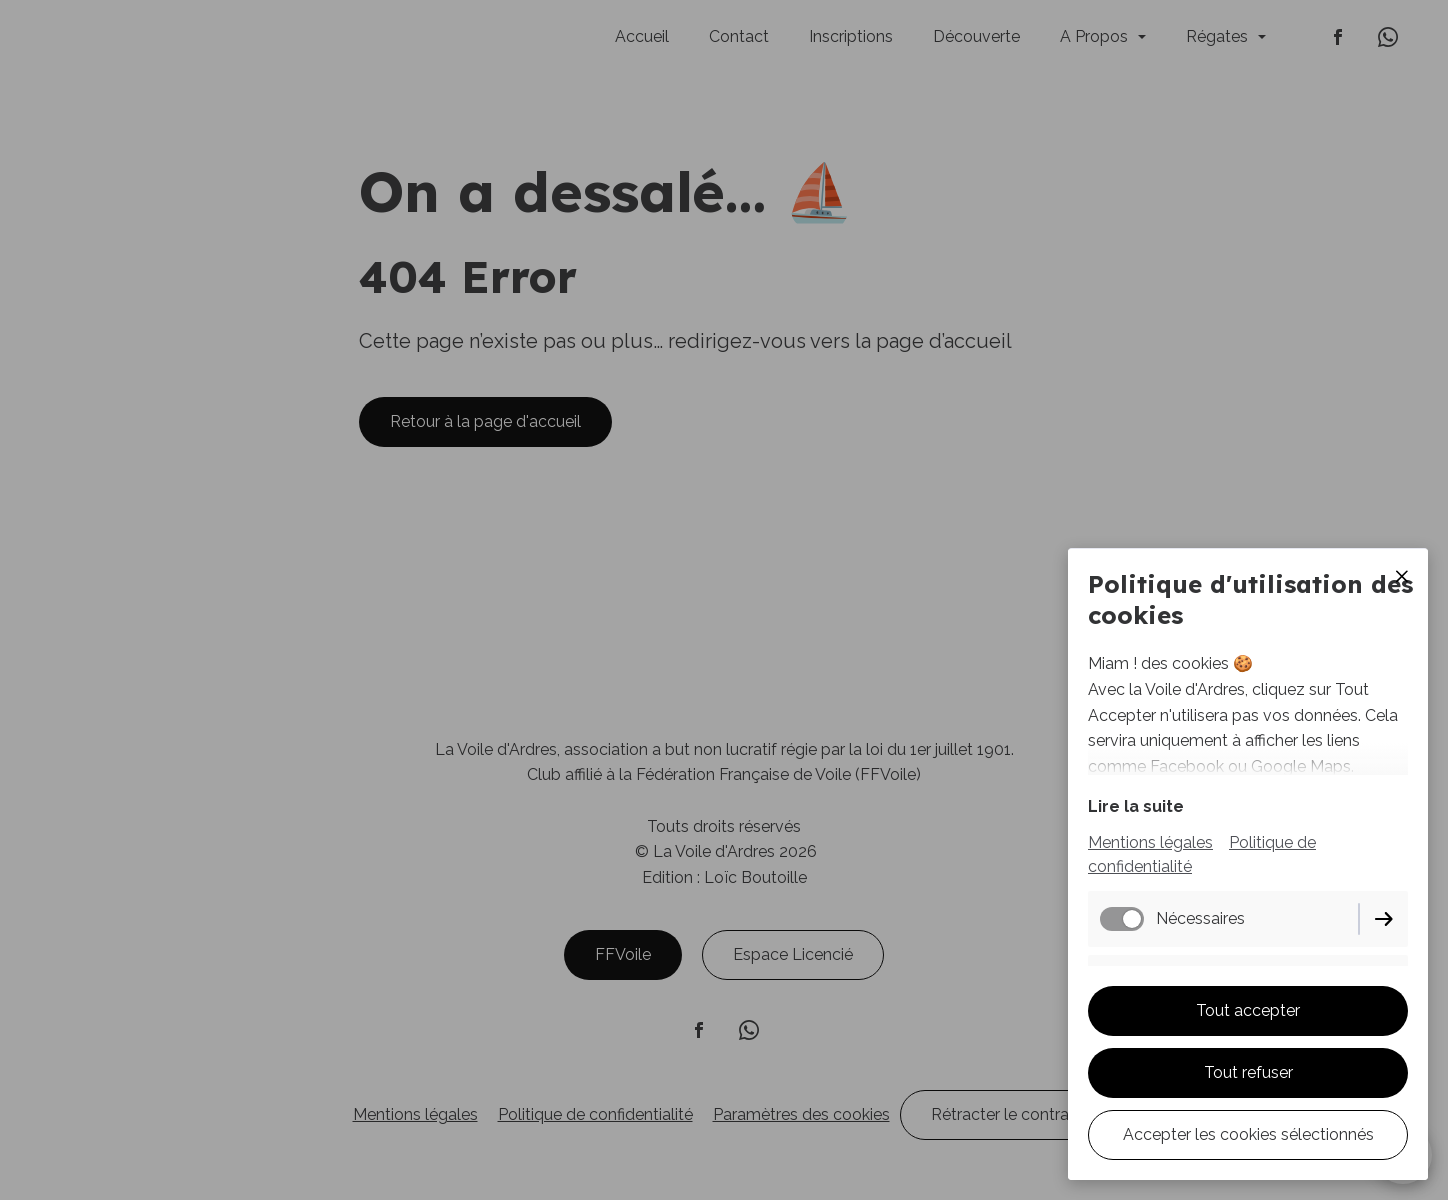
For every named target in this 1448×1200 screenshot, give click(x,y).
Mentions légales (1150, 842)
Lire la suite (1136, 806)
